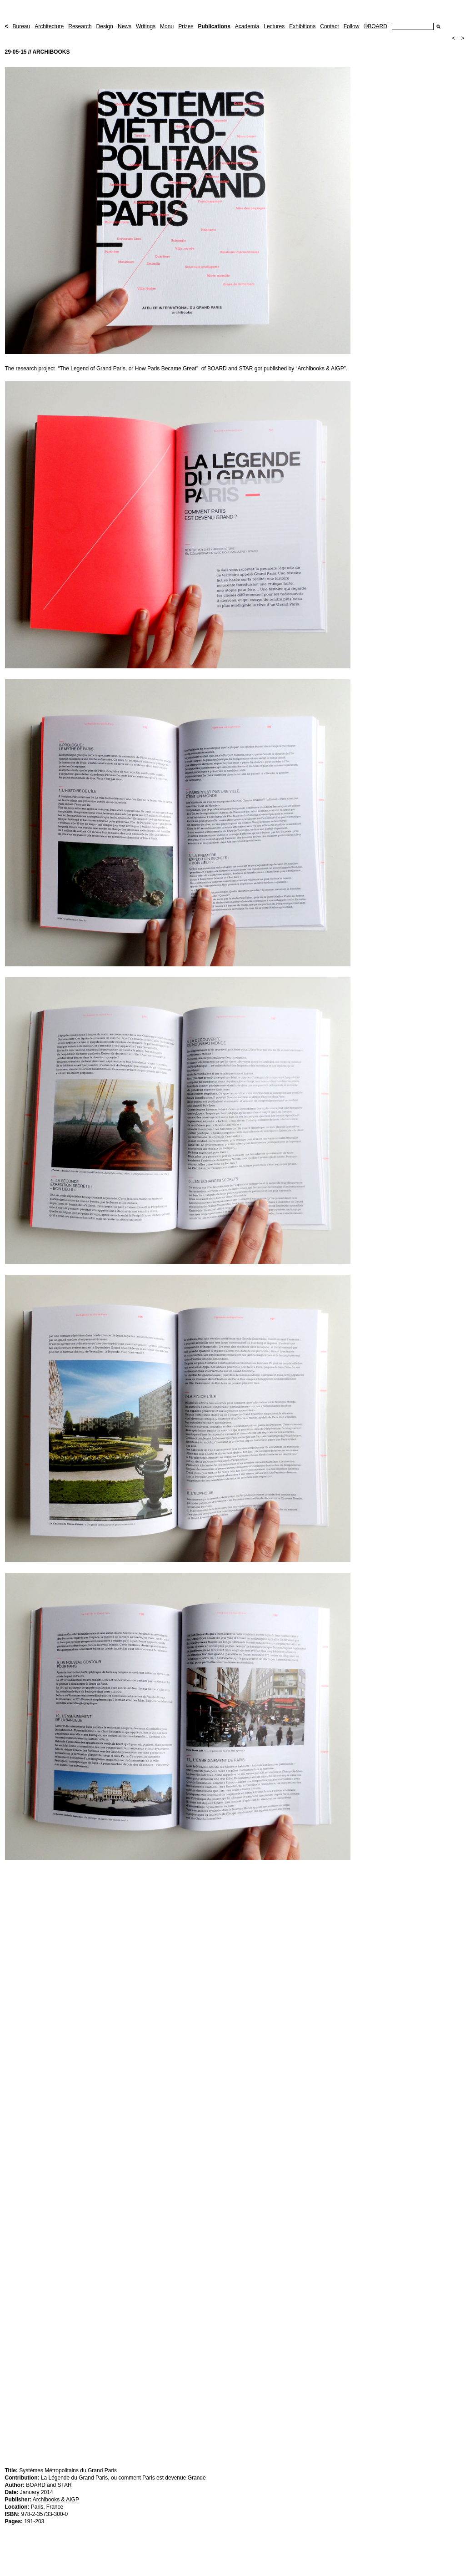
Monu (167, 26)
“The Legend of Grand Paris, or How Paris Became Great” (128, 368)
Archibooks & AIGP (56, 2499)
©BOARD (375, 26)
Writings (145, 26)
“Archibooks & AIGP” (321, 368)
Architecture (49, 26)
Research (79, 26)
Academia (247, 26)
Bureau (21, 26)
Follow (352, 26)
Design (104, 26)
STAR (246, 368)
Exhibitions (302, 26)
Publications (214, 26)
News (124, 26)
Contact (329, 26)
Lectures (274, 26)
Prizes (185, 26)
